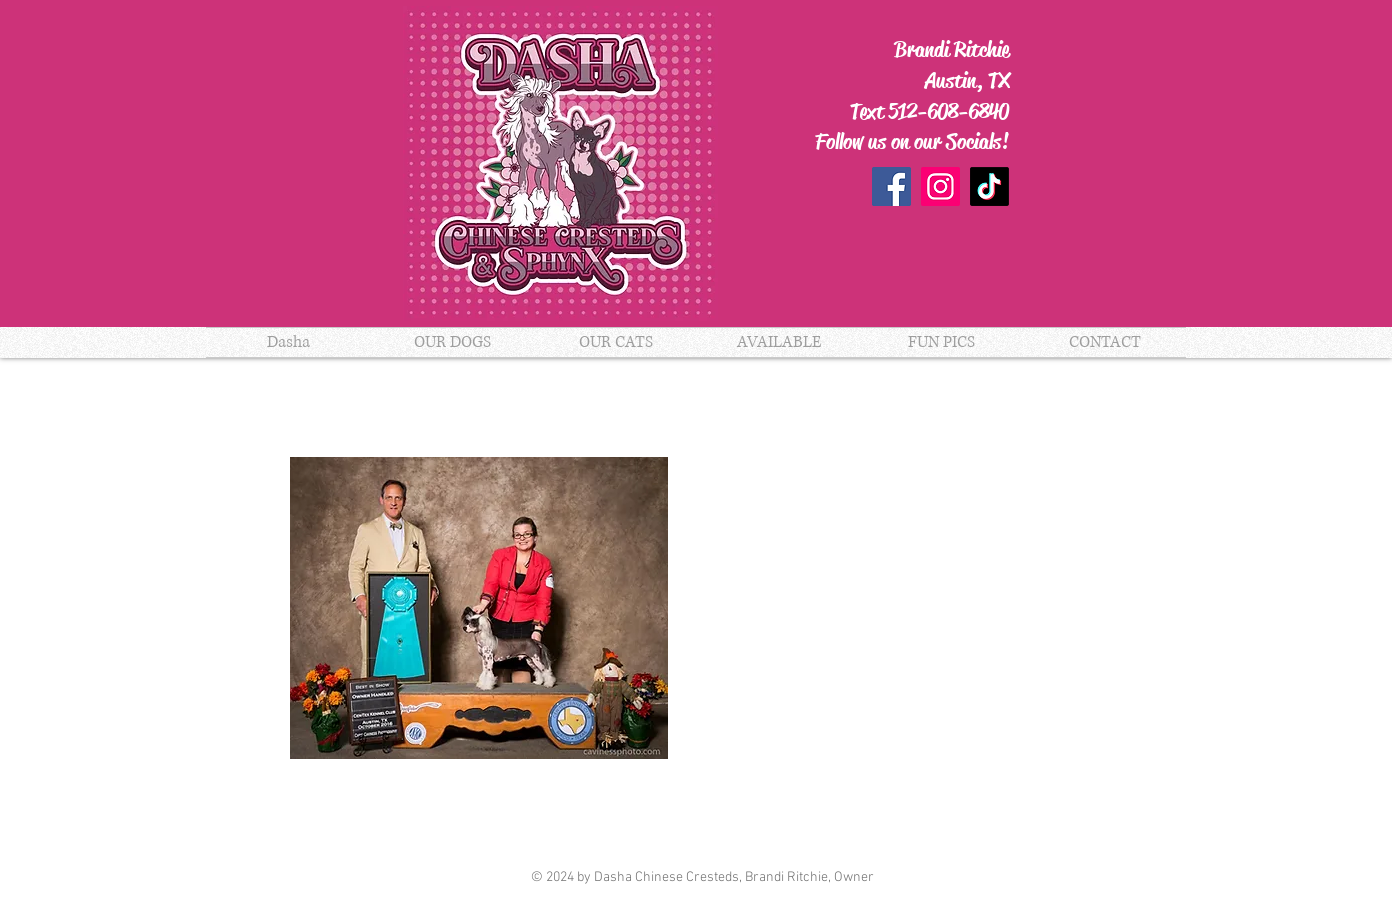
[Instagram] (940, 186)
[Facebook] (891, 186)
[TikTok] (989, 186)
